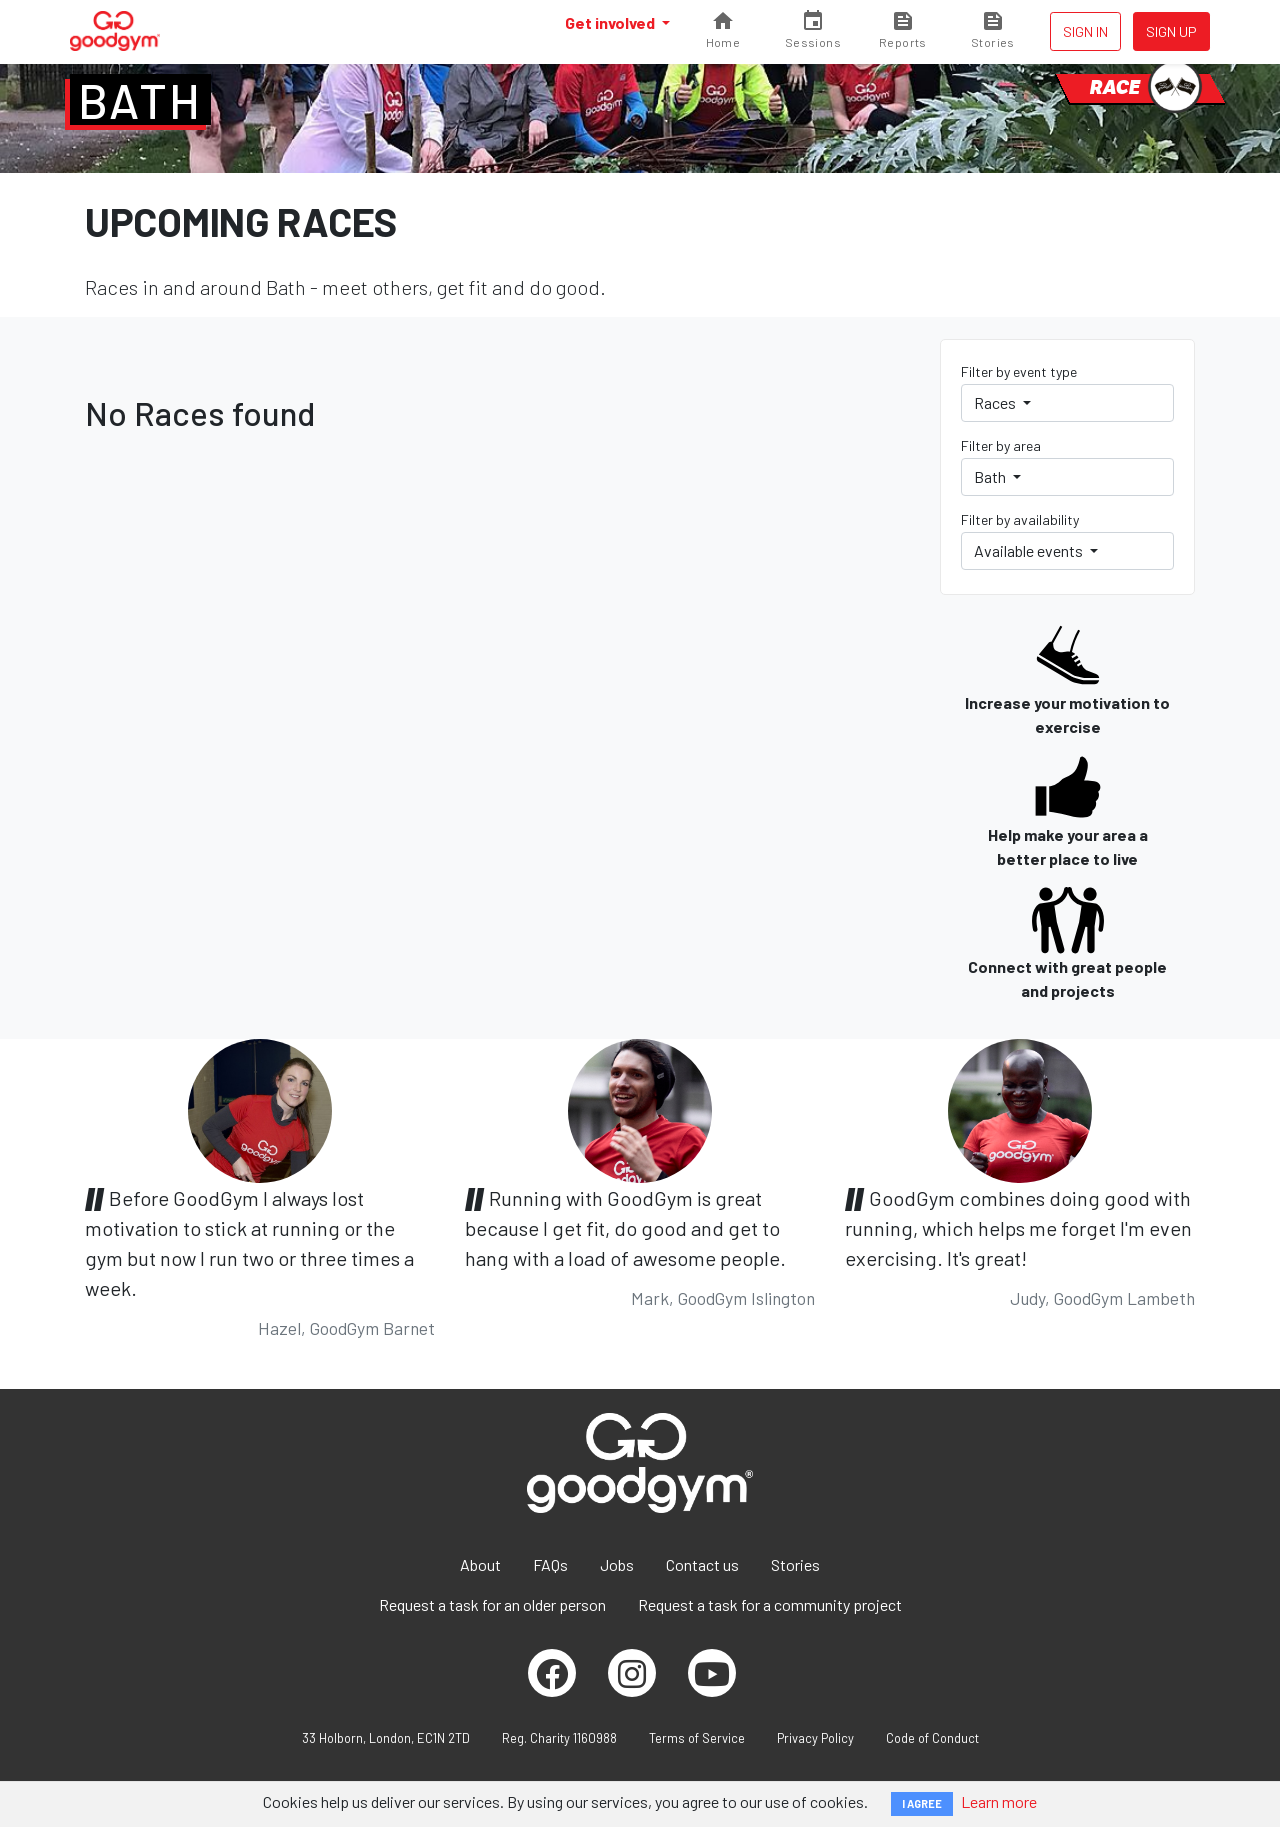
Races (996, 402)
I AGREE (922, 1803)
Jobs (617, 1564)
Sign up (1171, 31)
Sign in (1085, 31)
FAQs (550, 1564)
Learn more (999, 1801)
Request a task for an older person (492, 1604)
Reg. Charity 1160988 (559, 1738)
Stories (795, 1564)
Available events (1030, 550)
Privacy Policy (815, 1738)
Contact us (702, 1564)
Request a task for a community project (770, 1604)
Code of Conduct (932, 1738)
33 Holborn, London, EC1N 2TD (386, 1738)
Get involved (611, 22)
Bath (140, 100)
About (480, 1564)
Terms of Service (697, 1738)
